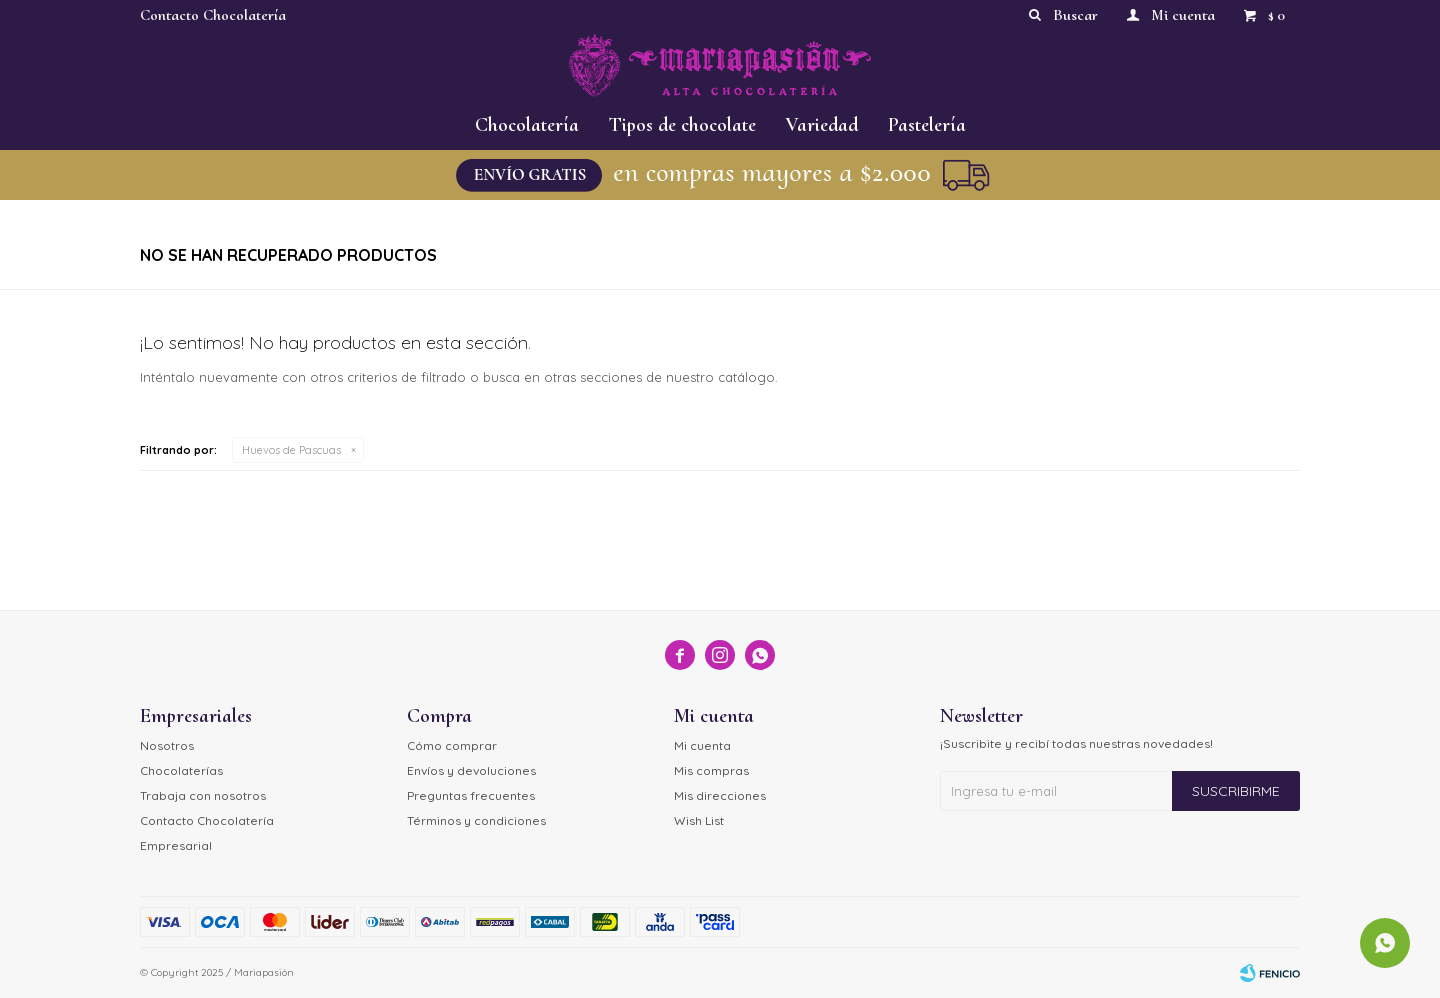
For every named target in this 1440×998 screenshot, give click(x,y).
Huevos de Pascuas (291, 450)
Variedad (822, 125)
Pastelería (927, 125)
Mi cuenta (702, 745)
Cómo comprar (452, 745)
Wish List (699, 820)
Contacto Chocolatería (213, 15)
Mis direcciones (720, 795)
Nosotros (167, 745)
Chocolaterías (181, 770)
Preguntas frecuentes (471, 795)
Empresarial (176, 845)
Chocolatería (527, 125)
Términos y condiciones (476, 820)
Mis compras (711, 770)
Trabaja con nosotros (203, 795)
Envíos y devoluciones (471, 770)
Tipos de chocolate (682, 125)
